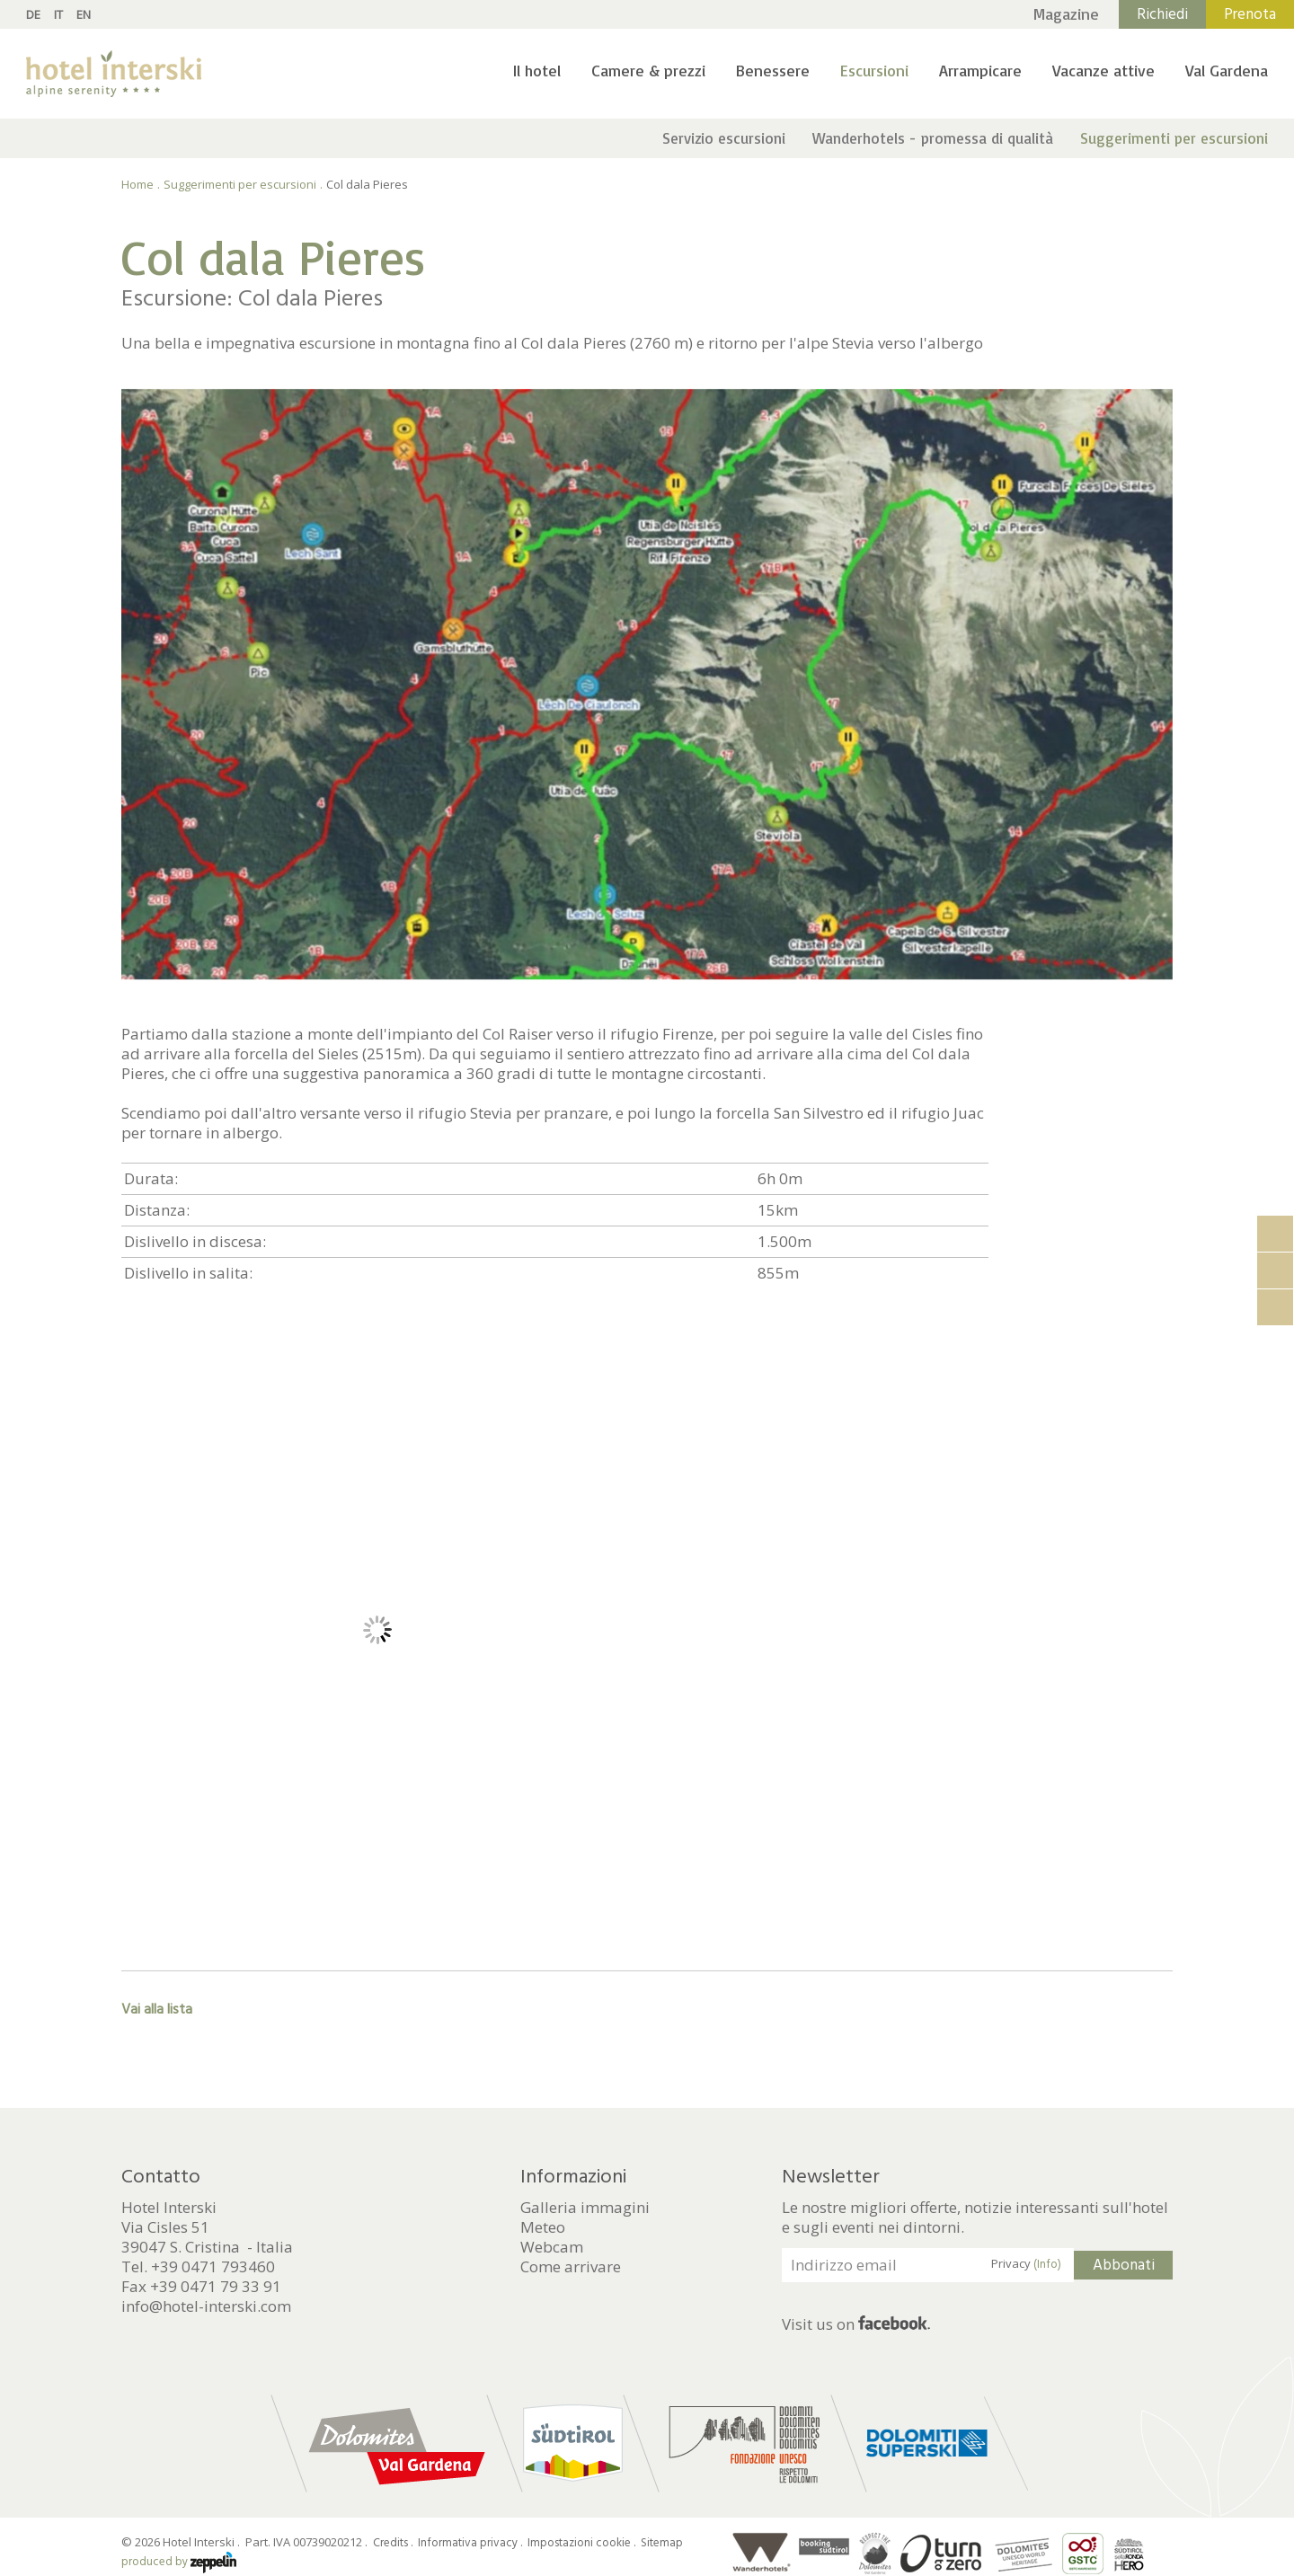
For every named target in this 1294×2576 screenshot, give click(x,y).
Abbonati (1124, 2265)
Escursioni (874, 70)
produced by (178, 2562)
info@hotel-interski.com (206, 2306)
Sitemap (662, 2543)
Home (137, 184)
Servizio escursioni (723, 137)
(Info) (1047, 2264)
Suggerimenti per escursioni (1174, 137)
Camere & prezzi (648, 70)
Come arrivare (570, 2267)
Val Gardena (1226, 70)
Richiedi (1162, 14)
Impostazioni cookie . (582, 2543)
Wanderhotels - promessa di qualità (932, 137)
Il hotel (537, 70)
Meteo (542, 2227)
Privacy (1026, 2264)
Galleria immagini (585, 2207)
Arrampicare (980, 70)
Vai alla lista (156, 2009)
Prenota (1250, 14)
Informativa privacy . (471, 2543)
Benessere (773, 70)
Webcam (551, 2247)
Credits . (394, 2543)
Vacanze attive (1103, 70)
